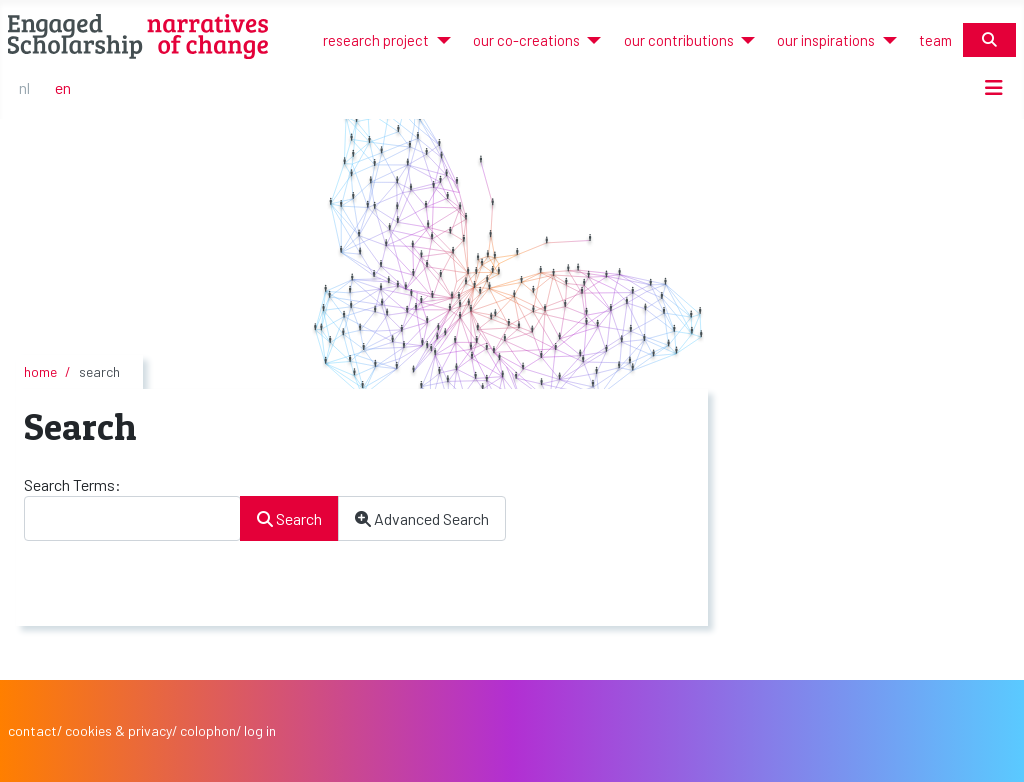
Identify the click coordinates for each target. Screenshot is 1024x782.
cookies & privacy (118, 730)
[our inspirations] (885, 40)
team (935, 40)
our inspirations (826, 40)
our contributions (679, 40)
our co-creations (526, 40)
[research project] (439, 40)
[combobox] (132, 518)
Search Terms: (72, 484)
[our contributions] (744, 40)
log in (260, 730)
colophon (208, 730)
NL (24, 87)
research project (376, 40)
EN (63, 87)
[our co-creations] (590, 40)
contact (32, 730)
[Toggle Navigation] (994, 87)
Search (289, 518)
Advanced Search (422, 518)
